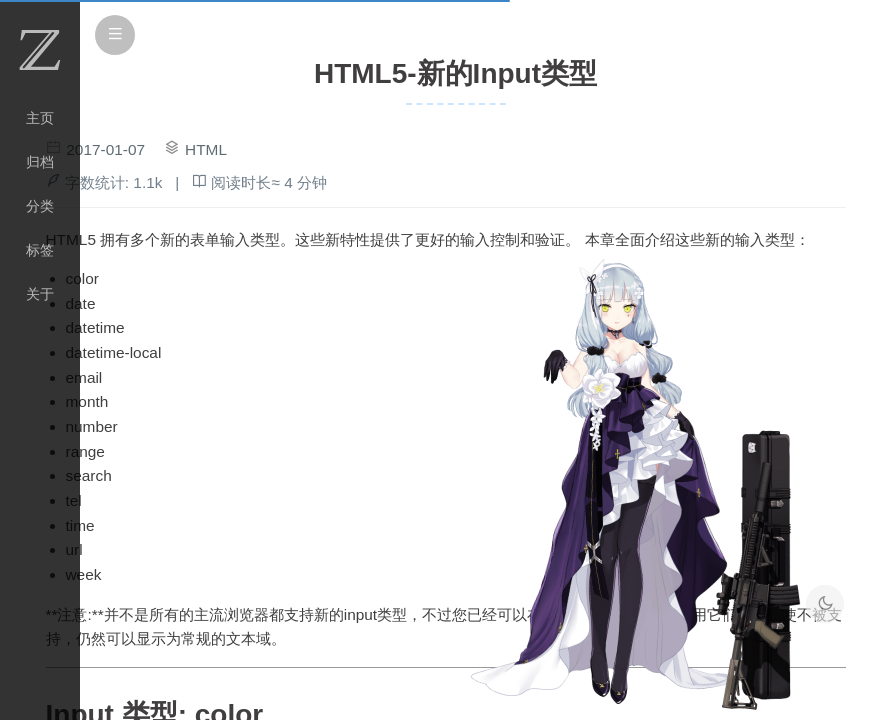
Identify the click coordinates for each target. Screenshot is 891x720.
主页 (40, 118)
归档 (40, 162)
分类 (40, 206)
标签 (40, 250)
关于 (40, 294)
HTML (206, 149)
